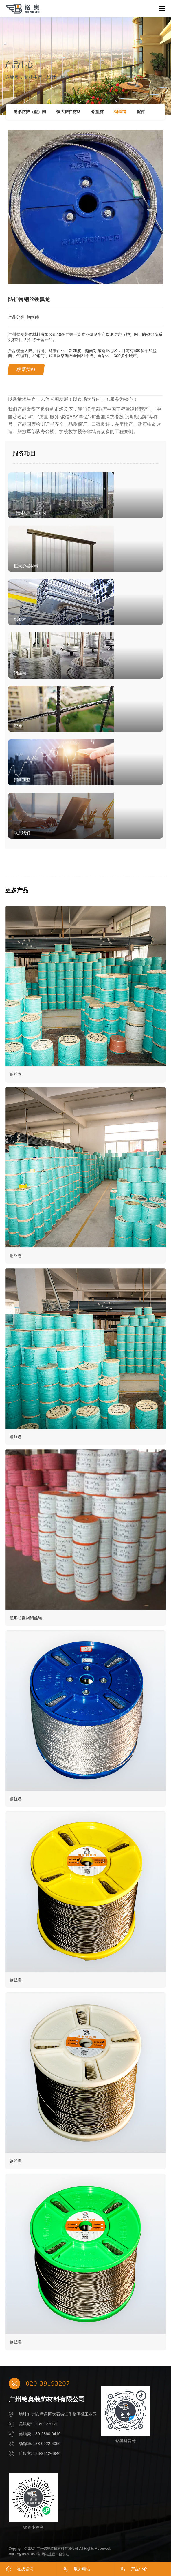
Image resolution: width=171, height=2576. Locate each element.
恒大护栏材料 (68, 111)
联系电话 (82, 2569)
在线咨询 (25, 2569)
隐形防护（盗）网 (30, 111)
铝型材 (97, 111)
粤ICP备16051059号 (24, 2554)
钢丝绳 (120, 111)
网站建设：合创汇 (55, 2554)
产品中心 (139, 2569)
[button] (154, 197)
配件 (141, 111)
